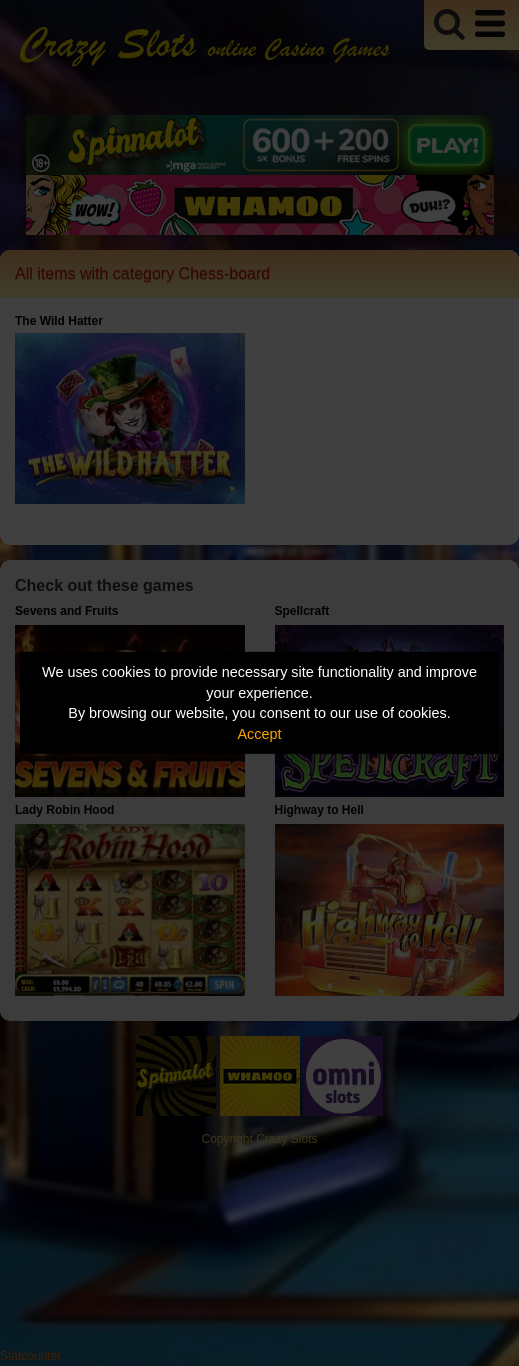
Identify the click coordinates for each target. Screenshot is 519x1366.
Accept (260, 734)
